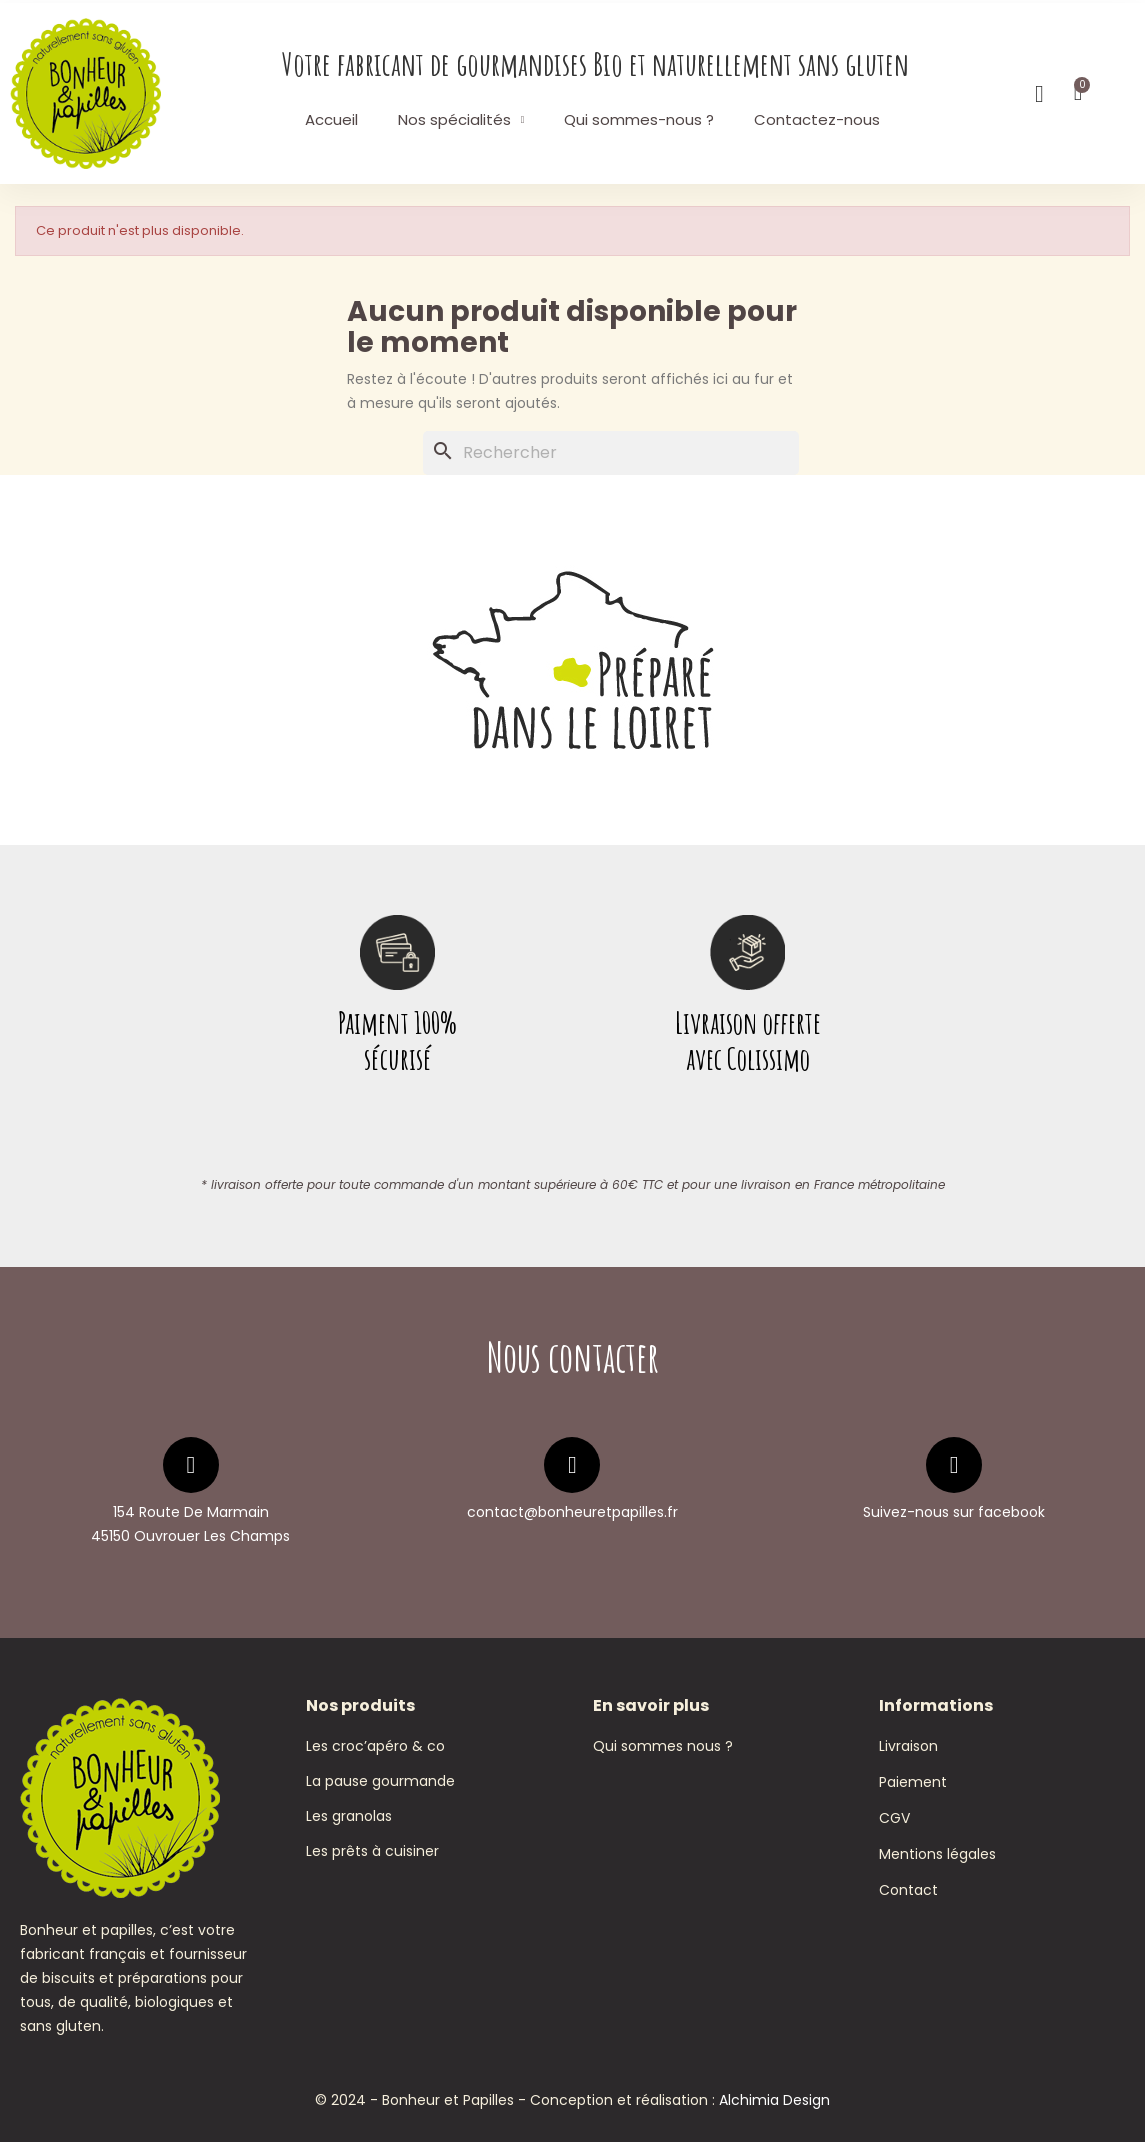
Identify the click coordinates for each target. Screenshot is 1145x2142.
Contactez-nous (817, 119)
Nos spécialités (461, 120)
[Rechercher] (611, 453)
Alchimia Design (774, 2100)
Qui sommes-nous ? (639, 119)
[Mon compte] (1039, 94)
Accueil (331, 119)
